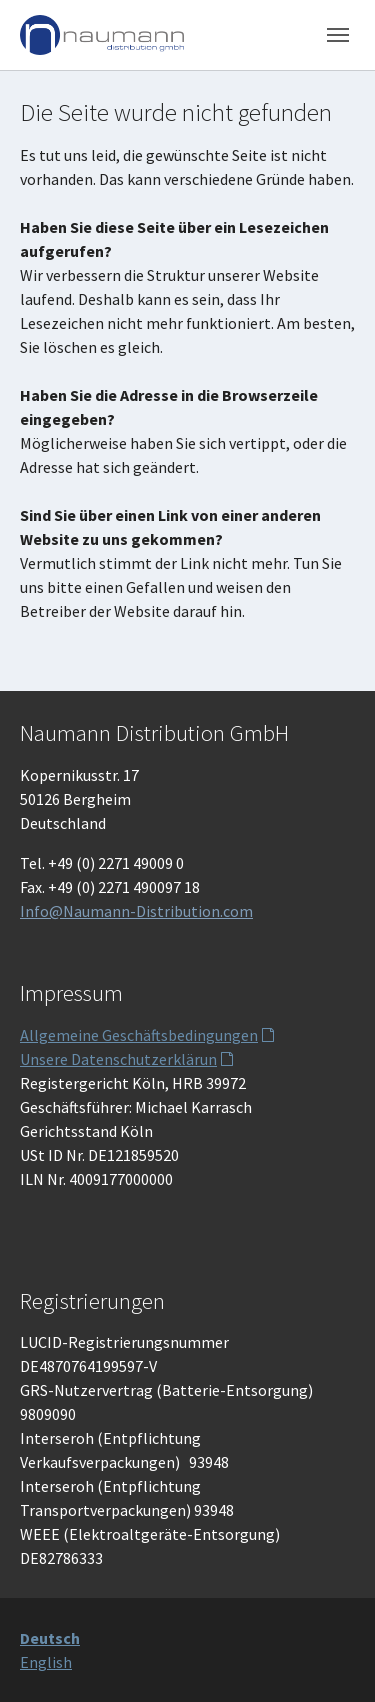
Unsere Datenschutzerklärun (118, 1059)
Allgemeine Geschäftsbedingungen (139, 1035)
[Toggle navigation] (338, 35)
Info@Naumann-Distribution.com (136, 911)
